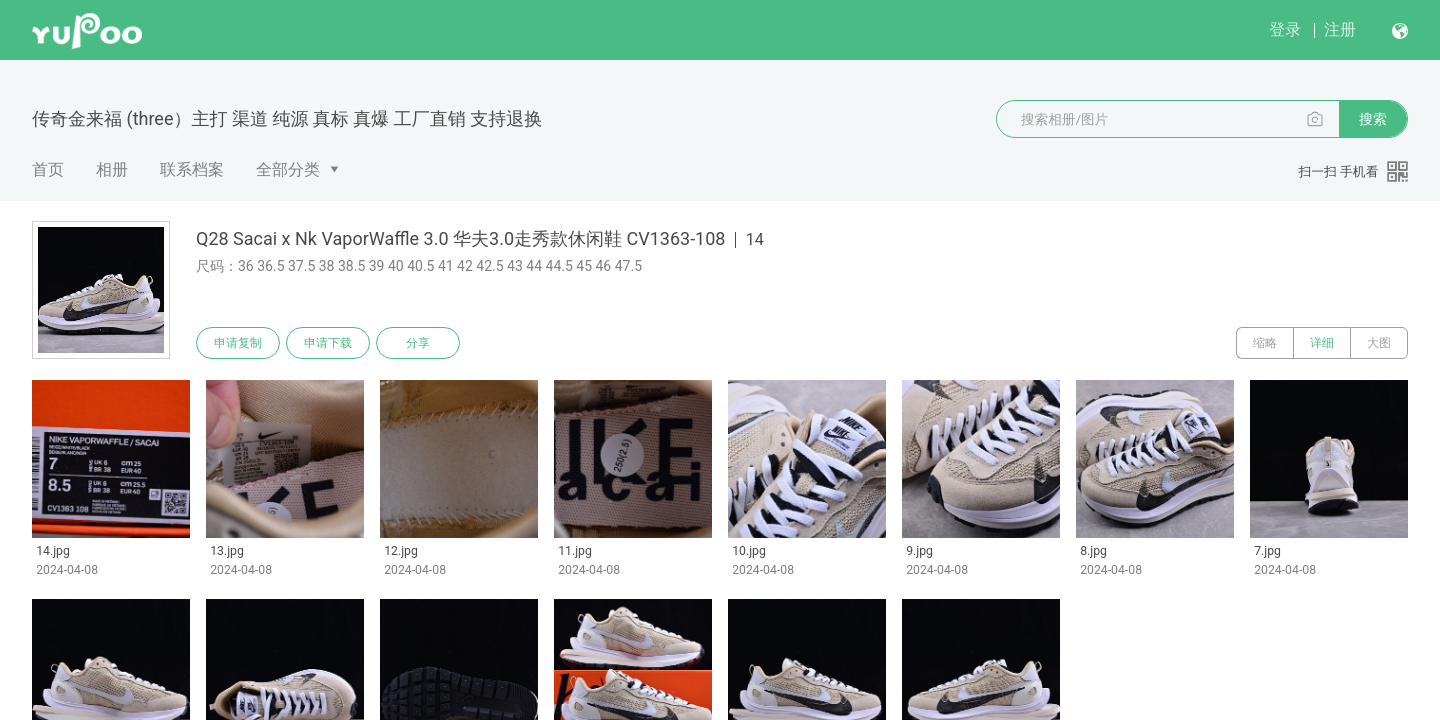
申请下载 (328, 343)
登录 (1285, 29)
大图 (1379, 343)
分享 (418, 343)
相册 (112, 169)
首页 (48, 169)
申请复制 (238, 343)
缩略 (1265, 343)
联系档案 (192, 169)
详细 (1322, 343)
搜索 (1373, 119)
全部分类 (288, 169)
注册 (1340, 29)
